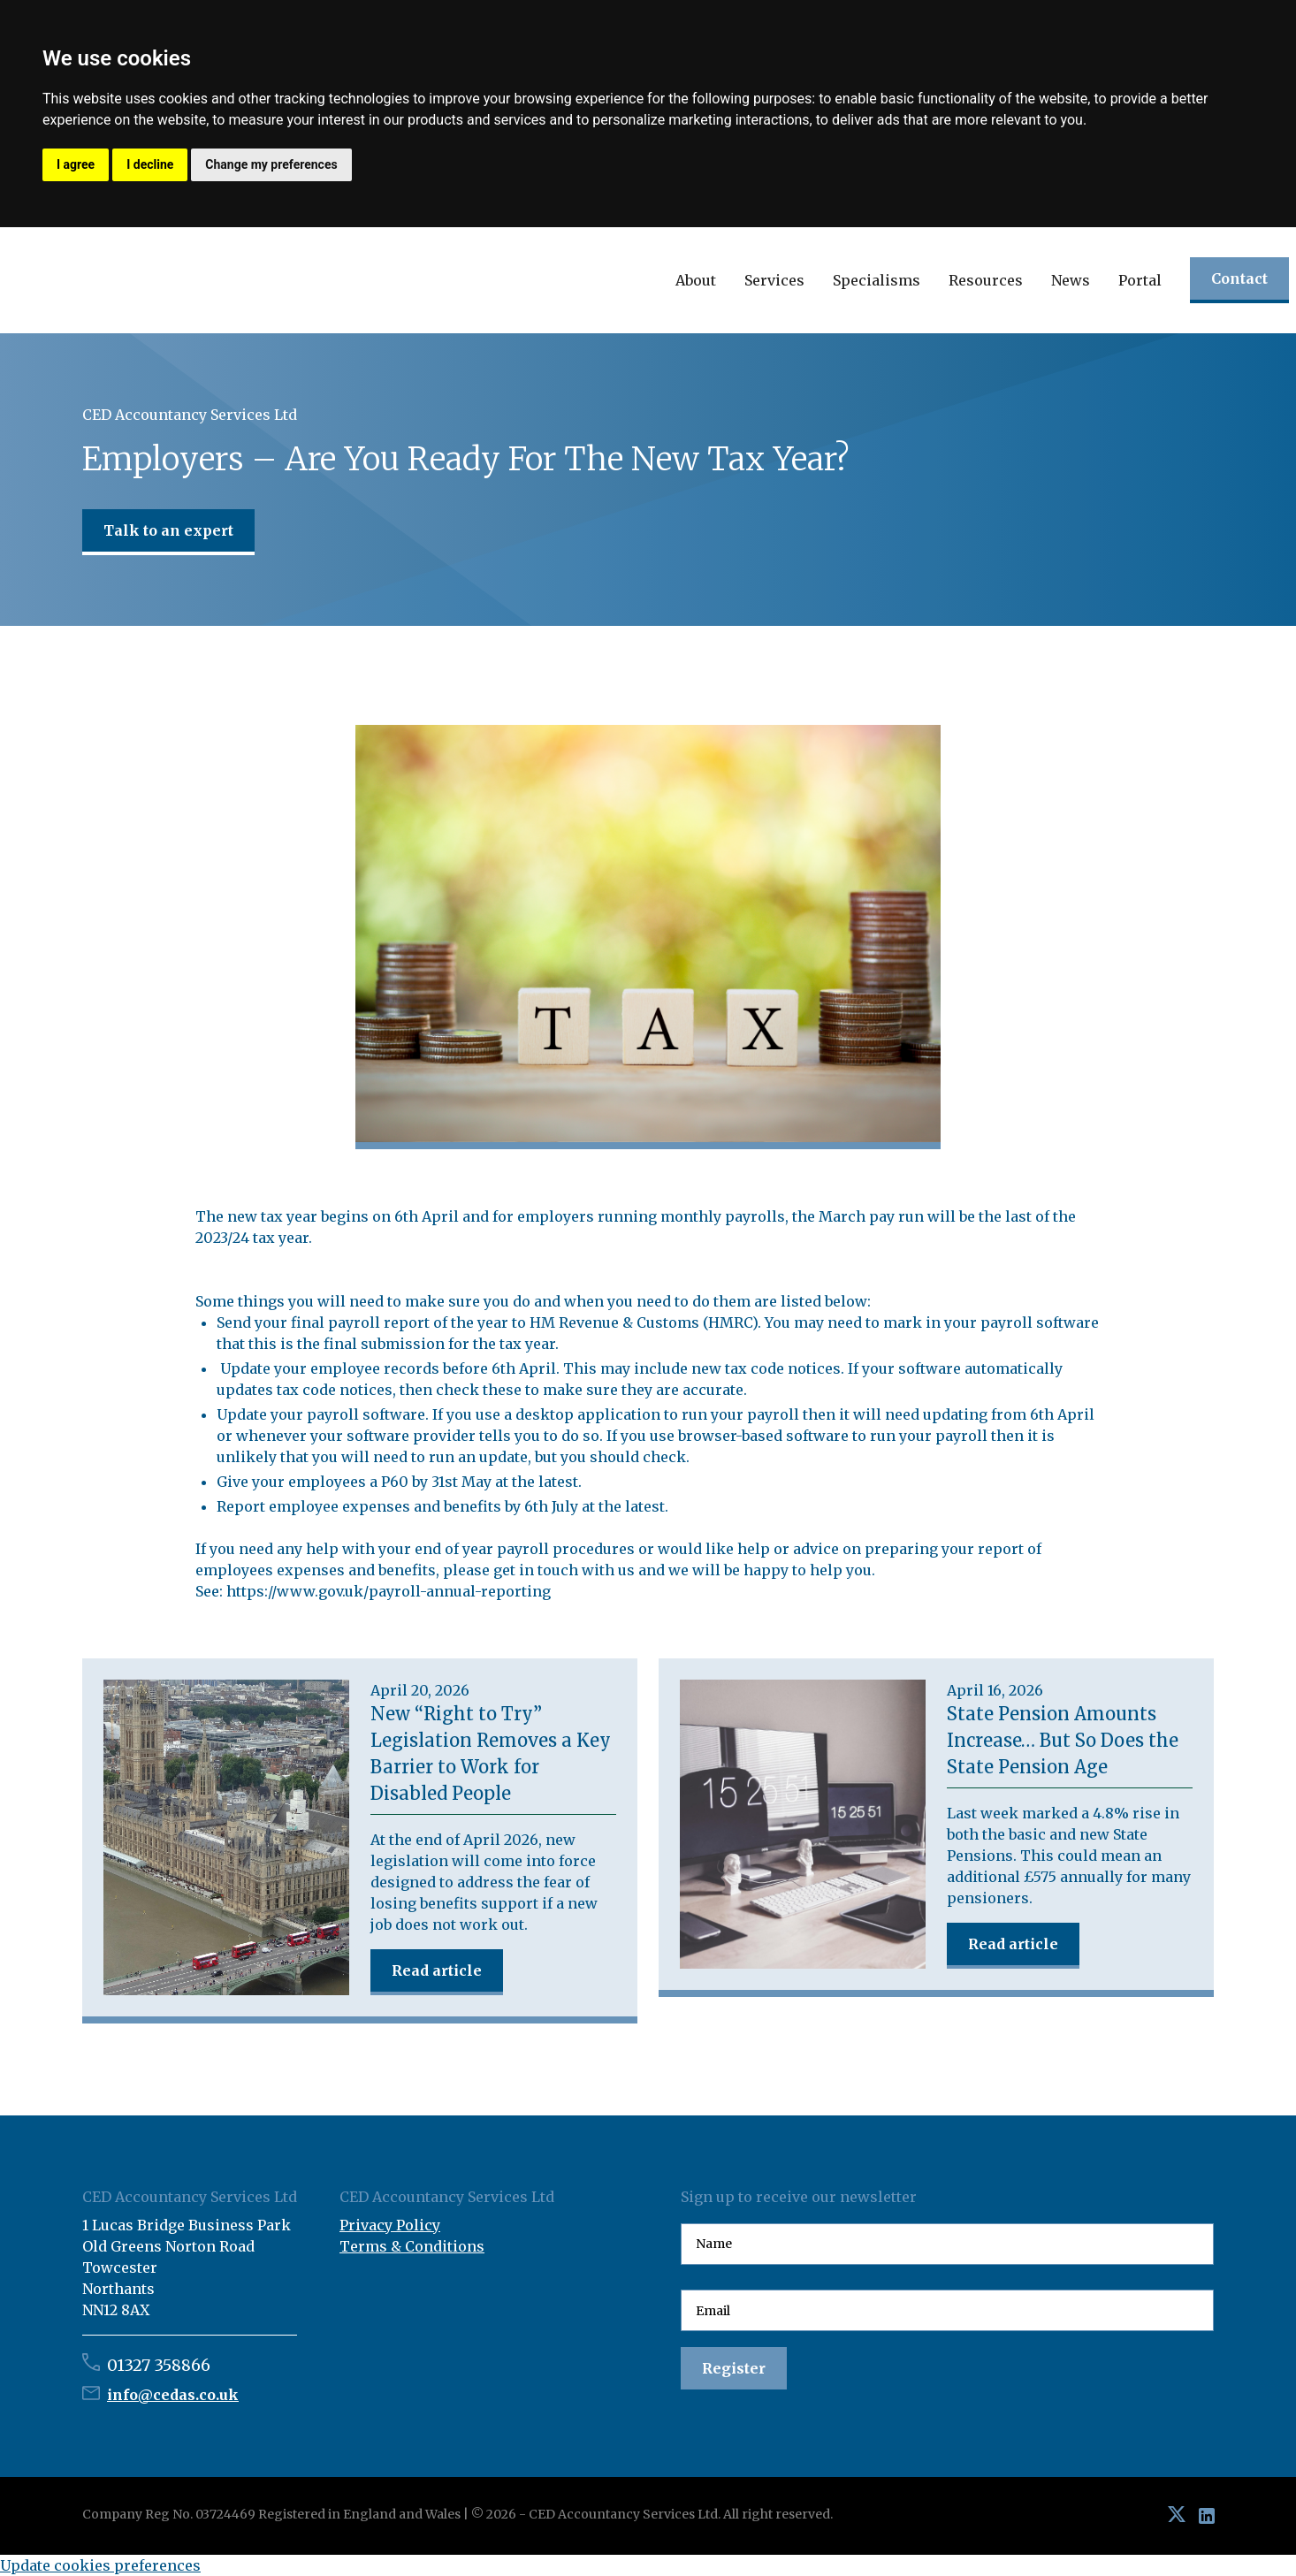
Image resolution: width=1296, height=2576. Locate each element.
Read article (437, 1970)
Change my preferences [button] (271, 164)
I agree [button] (76, 164)
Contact (1239, 278)
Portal (1140, 280)
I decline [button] (149, 164)
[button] (695, 280)
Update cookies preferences (100, 2565)
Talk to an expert (168, 530)
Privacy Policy (389, 2225)
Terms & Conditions (411, 2246)
